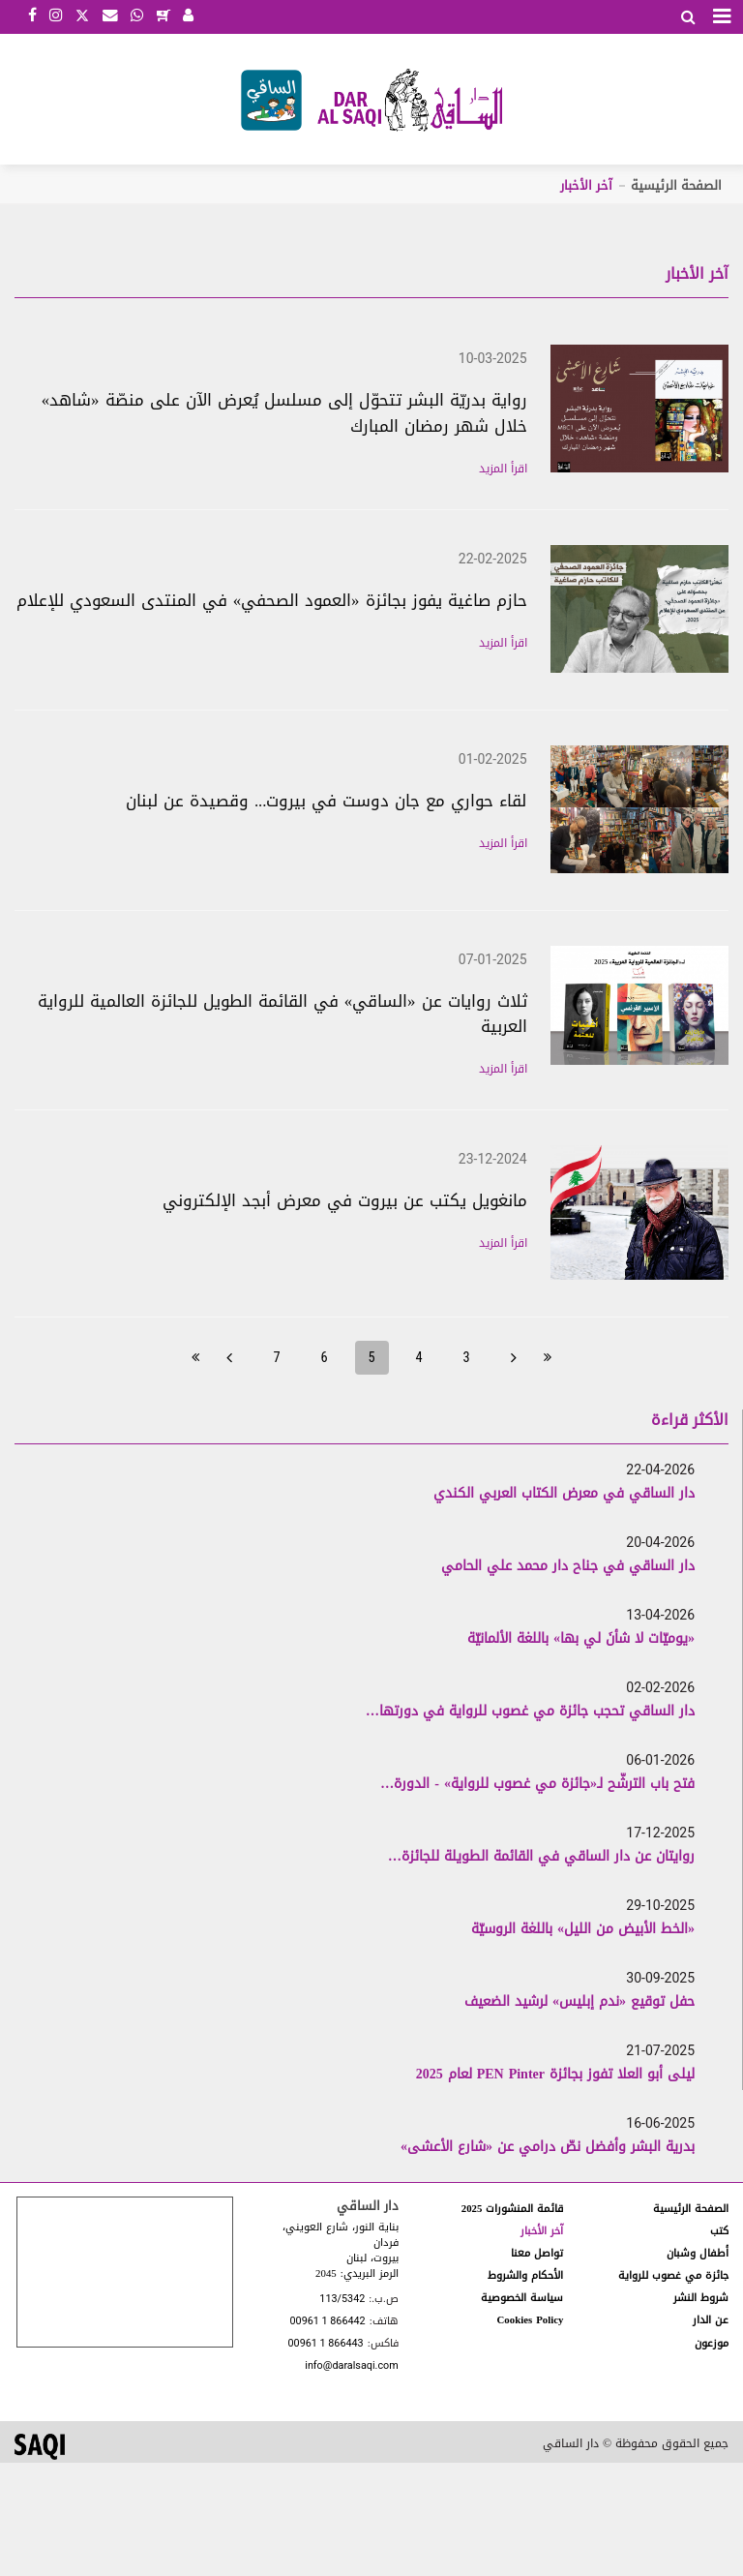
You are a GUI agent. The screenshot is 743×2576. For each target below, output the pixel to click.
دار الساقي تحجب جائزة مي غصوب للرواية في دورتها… (530, 1711)
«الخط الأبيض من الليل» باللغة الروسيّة (583, 1929)
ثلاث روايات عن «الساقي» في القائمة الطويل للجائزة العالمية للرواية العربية (282, 1014)
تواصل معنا (537, 2253)
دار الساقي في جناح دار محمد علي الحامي (568, 1566)
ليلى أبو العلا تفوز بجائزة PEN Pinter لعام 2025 (555, 2074)
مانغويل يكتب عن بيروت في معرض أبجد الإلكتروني (345, 1200)
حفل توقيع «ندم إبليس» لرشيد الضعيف (579, 2001)
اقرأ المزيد (503, 468)
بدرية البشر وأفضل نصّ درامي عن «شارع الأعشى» (548, 2147)
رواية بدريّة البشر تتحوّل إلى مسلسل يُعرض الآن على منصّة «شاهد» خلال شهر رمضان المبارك (284, 412)
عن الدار (710, 2320)
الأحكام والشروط (525, 2275)
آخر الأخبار (541, 2231)
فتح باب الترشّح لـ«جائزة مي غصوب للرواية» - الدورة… (537, 1784)
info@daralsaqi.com (351, 2366)
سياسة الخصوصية (522, 2298)
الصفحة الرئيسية (676, 185)
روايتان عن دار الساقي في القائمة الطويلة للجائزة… (541, 1856)
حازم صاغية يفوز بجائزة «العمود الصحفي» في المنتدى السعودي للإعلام (271, 600)
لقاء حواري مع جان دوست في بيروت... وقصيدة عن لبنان (326, 800)
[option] (359, 1492)
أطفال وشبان (697, 2253)
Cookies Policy (530, 2320)
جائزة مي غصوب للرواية (673, 2275)
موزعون (711, 2343)
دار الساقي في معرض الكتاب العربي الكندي (564, 1493)
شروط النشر (700, 2298)
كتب (719, 2231)
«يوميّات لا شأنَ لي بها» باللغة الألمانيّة (581, 1638)
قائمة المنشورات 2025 (512, 2208)
